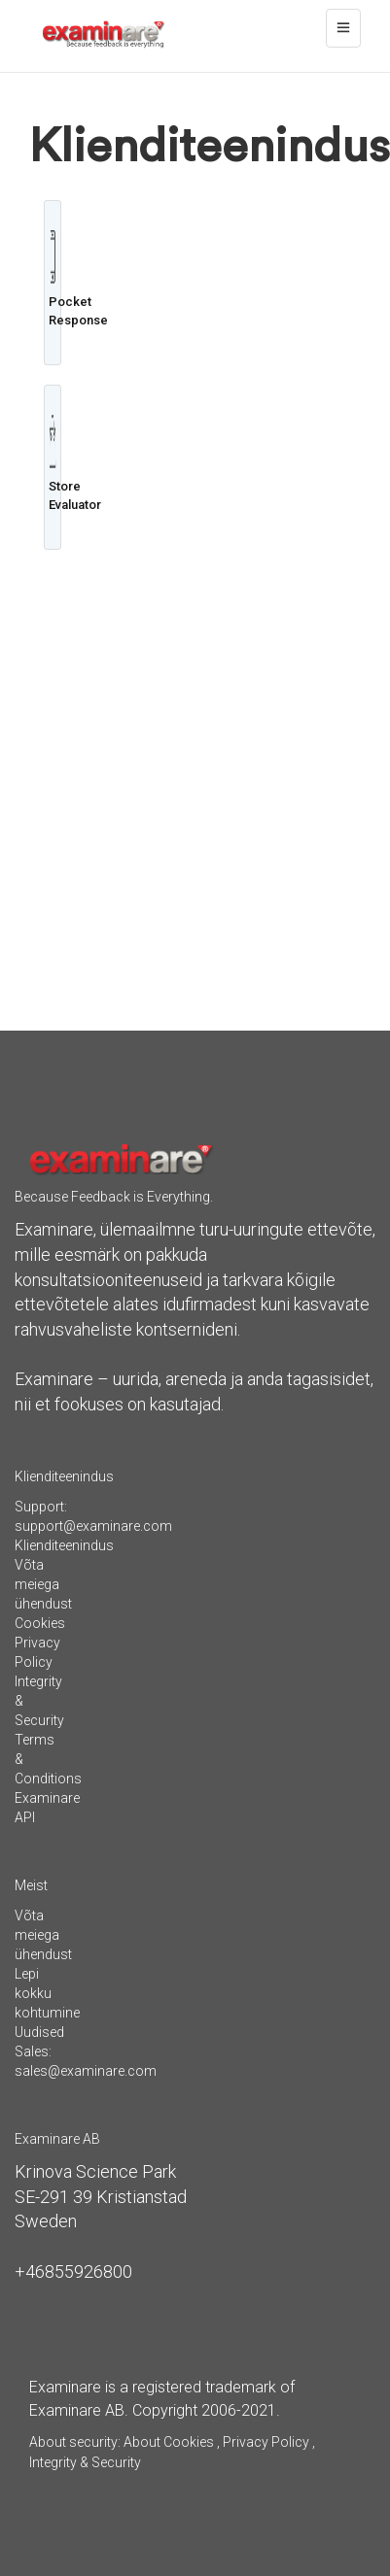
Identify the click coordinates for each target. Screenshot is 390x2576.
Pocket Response (52, 278)
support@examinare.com (93, 1526)
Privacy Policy (266, 2442)
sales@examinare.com (86, 2071)
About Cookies (169, 2442)
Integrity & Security (85, 2462)
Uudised (39, 2032)
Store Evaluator (52, 463)
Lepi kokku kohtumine (47, 1993)
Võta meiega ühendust (43, 1584)
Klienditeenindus (64, 1545)
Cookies (40, 1623)
